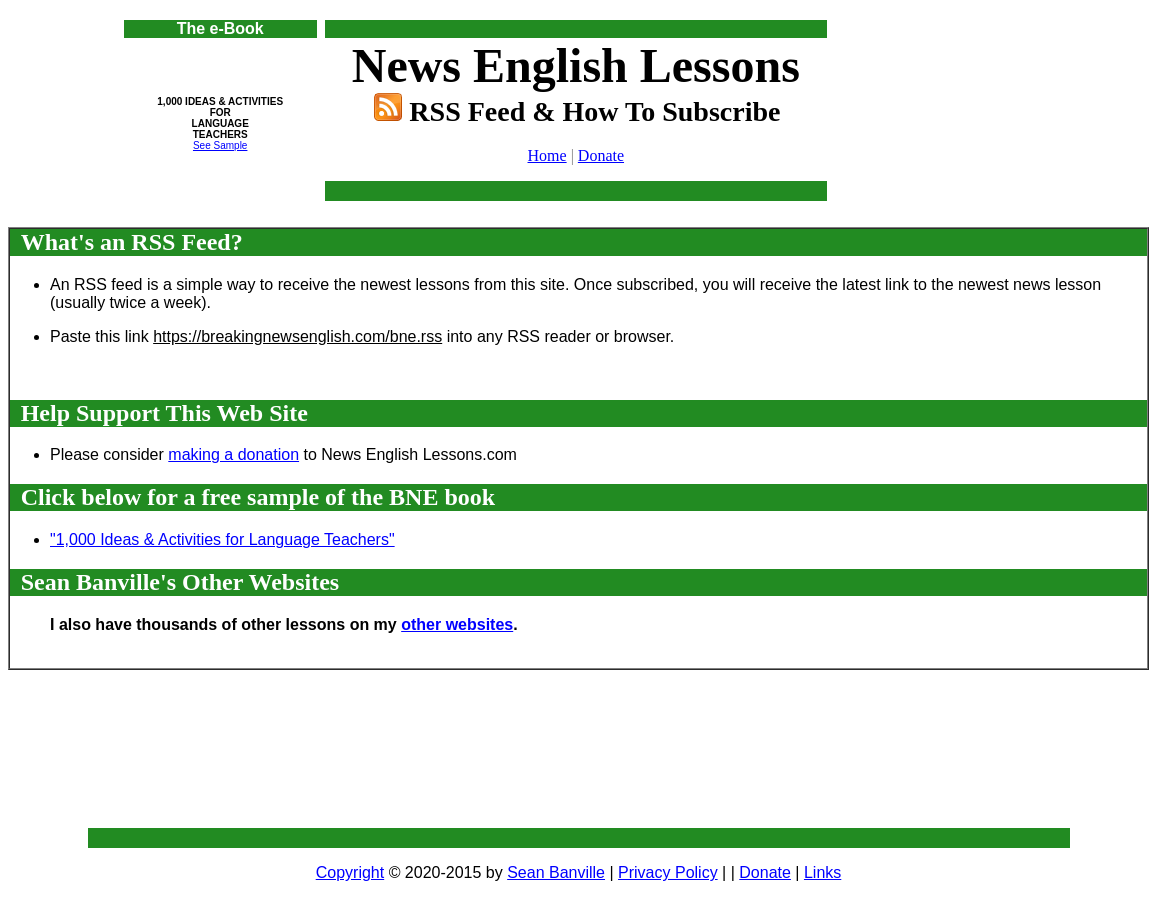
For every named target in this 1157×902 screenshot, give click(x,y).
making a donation (233, 454)
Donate (601, 155)
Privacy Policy (668, 872)
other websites (457, 624)
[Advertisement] (974, 65)
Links (822, 872)
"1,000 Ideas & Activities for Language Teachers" (222, 539)
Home (547, 155)
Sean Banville (556, 872)
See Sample (220, 145)
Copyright (350, 872)
